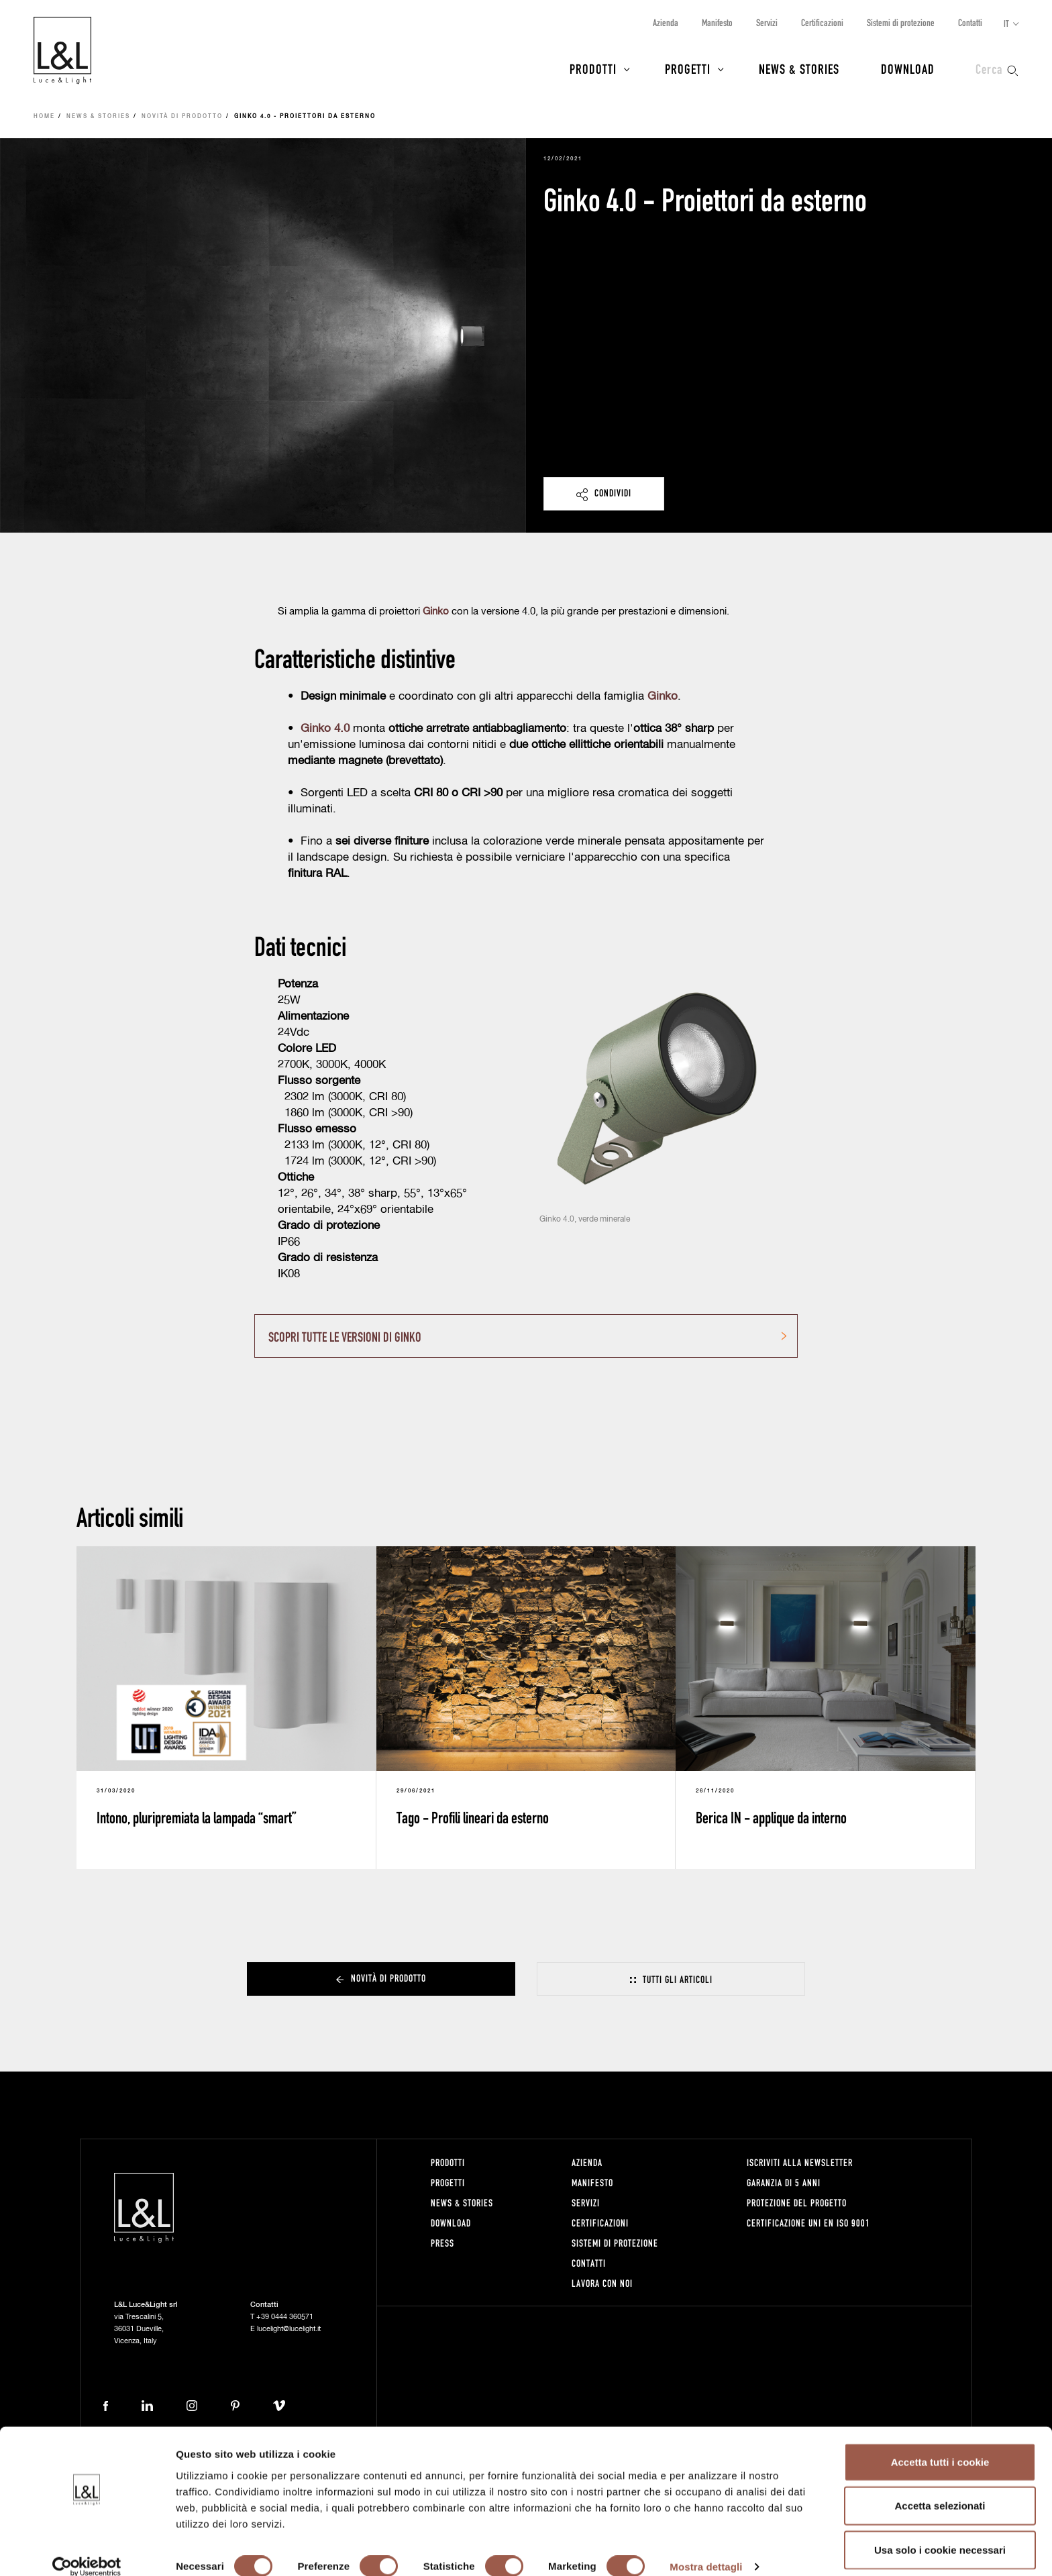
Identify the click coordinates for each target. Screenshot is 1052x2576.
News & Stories (799, 68)
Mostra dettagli (706, 2549)
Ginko (662, 696)
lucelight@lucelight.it (289, 2328)
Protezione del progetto (797, 2203)
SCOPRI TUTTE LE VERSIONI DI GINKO (344, 1336)
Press (442, 2243)
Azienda (665, 22)
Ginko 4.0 (325, 729)
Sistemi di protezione (901, 22)
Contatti (970, 22)
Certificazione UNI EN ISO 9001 (808, 2223)
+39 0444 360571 (284, 2316)
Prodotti (593, 68)
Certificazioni (822, 22)
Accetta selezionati (939, 2488)
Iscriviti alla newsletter (800, 2162)
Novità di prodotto (182, 116)
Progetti (688, 68)
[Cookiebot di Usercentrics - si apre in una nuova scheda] (87, 2550)
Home (44, 116)
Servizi (767, 22)
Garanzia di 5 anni (784, 2183)
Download (908, 68)
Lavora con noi (602, 2283)
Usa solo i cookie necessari (940, 2532)
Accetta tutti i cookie (940, 2444)
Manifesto (717, 22)
